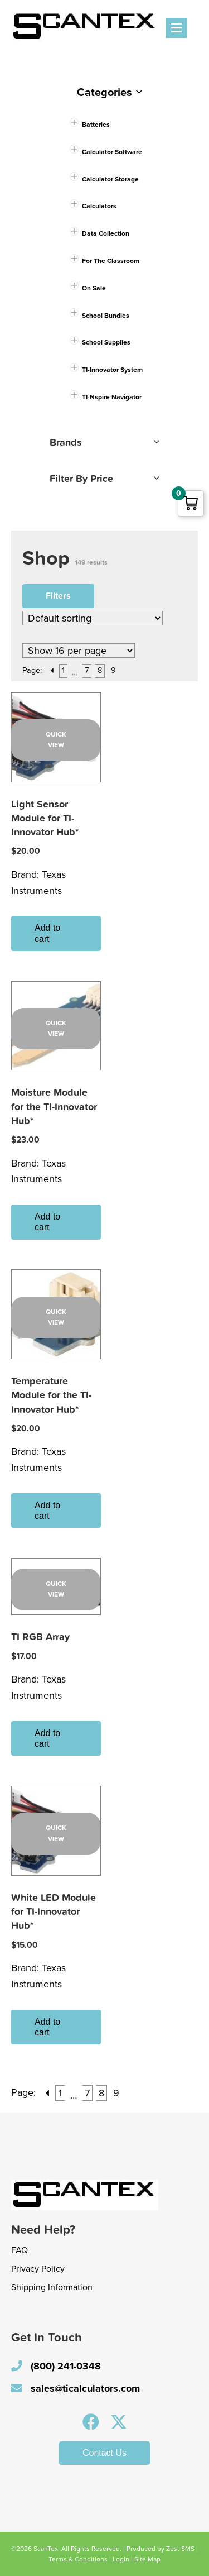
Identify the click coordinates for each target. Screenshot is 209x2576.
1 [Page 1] (63, 670)
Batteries (96, 124)
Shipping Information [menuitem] (52, 2287)
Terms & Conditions (78, 2559)
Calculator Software (112, 152)
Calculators (99, 206)
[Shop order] (92, 618)
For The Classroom (110, 261)
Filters (58, 595)
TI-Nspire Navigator (112, 397)
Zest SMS (180, 2549)
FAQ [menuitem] (19, 2250)
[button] (90, 2421)
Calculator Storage (110, 179)
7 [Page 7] (87, 670)
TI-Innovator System (112, 370)
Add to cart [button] (47, 933)
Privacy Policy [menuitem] (38, 2268)
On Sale (94, 288)
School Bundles (105, 315)
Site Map (147, 2559)
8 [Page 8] (100, 670)
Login (121, 2559)
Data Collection (105, 233)
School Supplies (106, 342)
